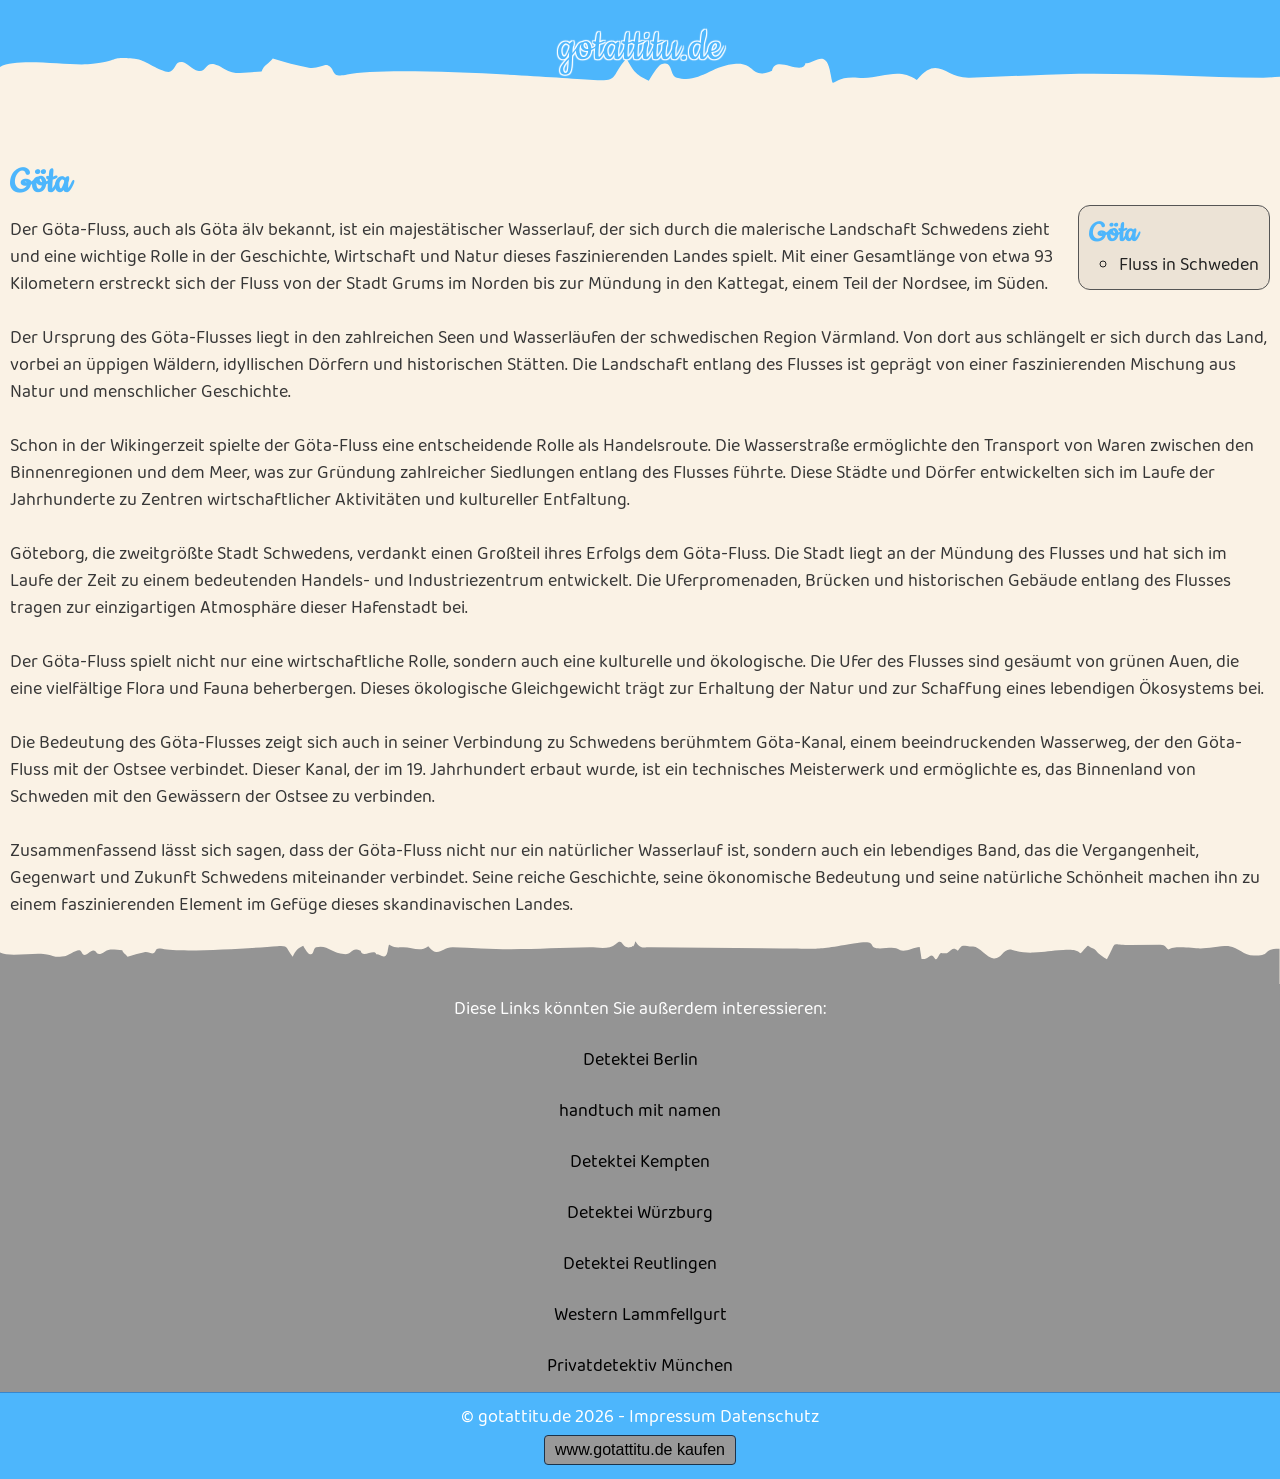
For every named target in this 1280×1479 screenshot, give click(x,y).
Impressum (672, 1417)
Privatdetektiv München (640, 1366)
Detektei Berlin (640, 1060)
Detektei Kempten (640, 1162)
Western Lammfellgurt (640, 1315)
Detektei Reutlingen (640, 1264)
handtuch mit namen (640, 1111)
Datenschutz (769, 1417)
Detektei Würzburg (640, 1213)
